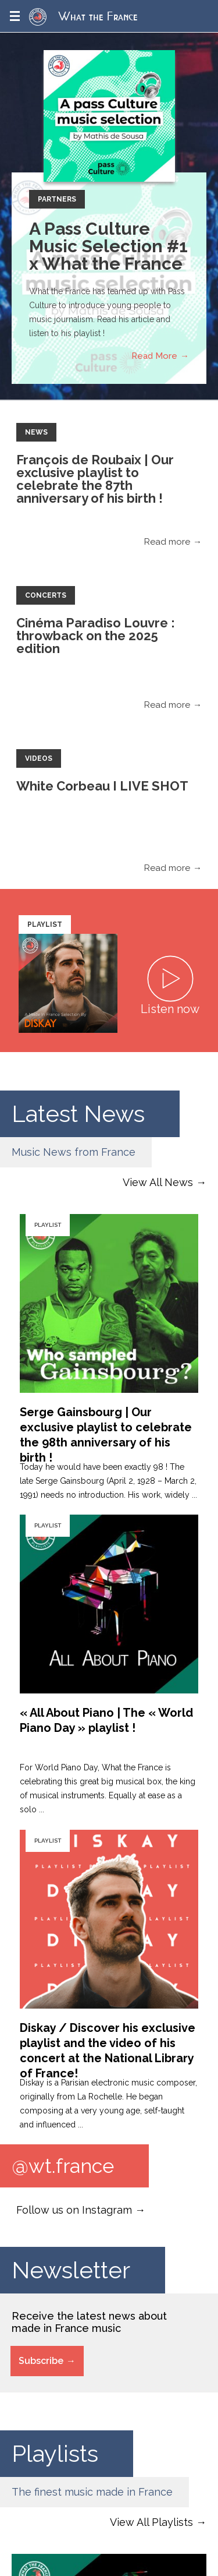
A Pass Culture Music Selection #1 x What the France (108, 246)
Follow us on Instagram (74, 2209)
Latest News (78, 1113)
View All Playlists (151, 2522)
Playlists (55, 2453)
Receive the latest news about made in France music (89, 2322)
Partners (57, 199)
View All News (158, 1182)
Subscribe (41, 2360)
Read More (154, 356)
